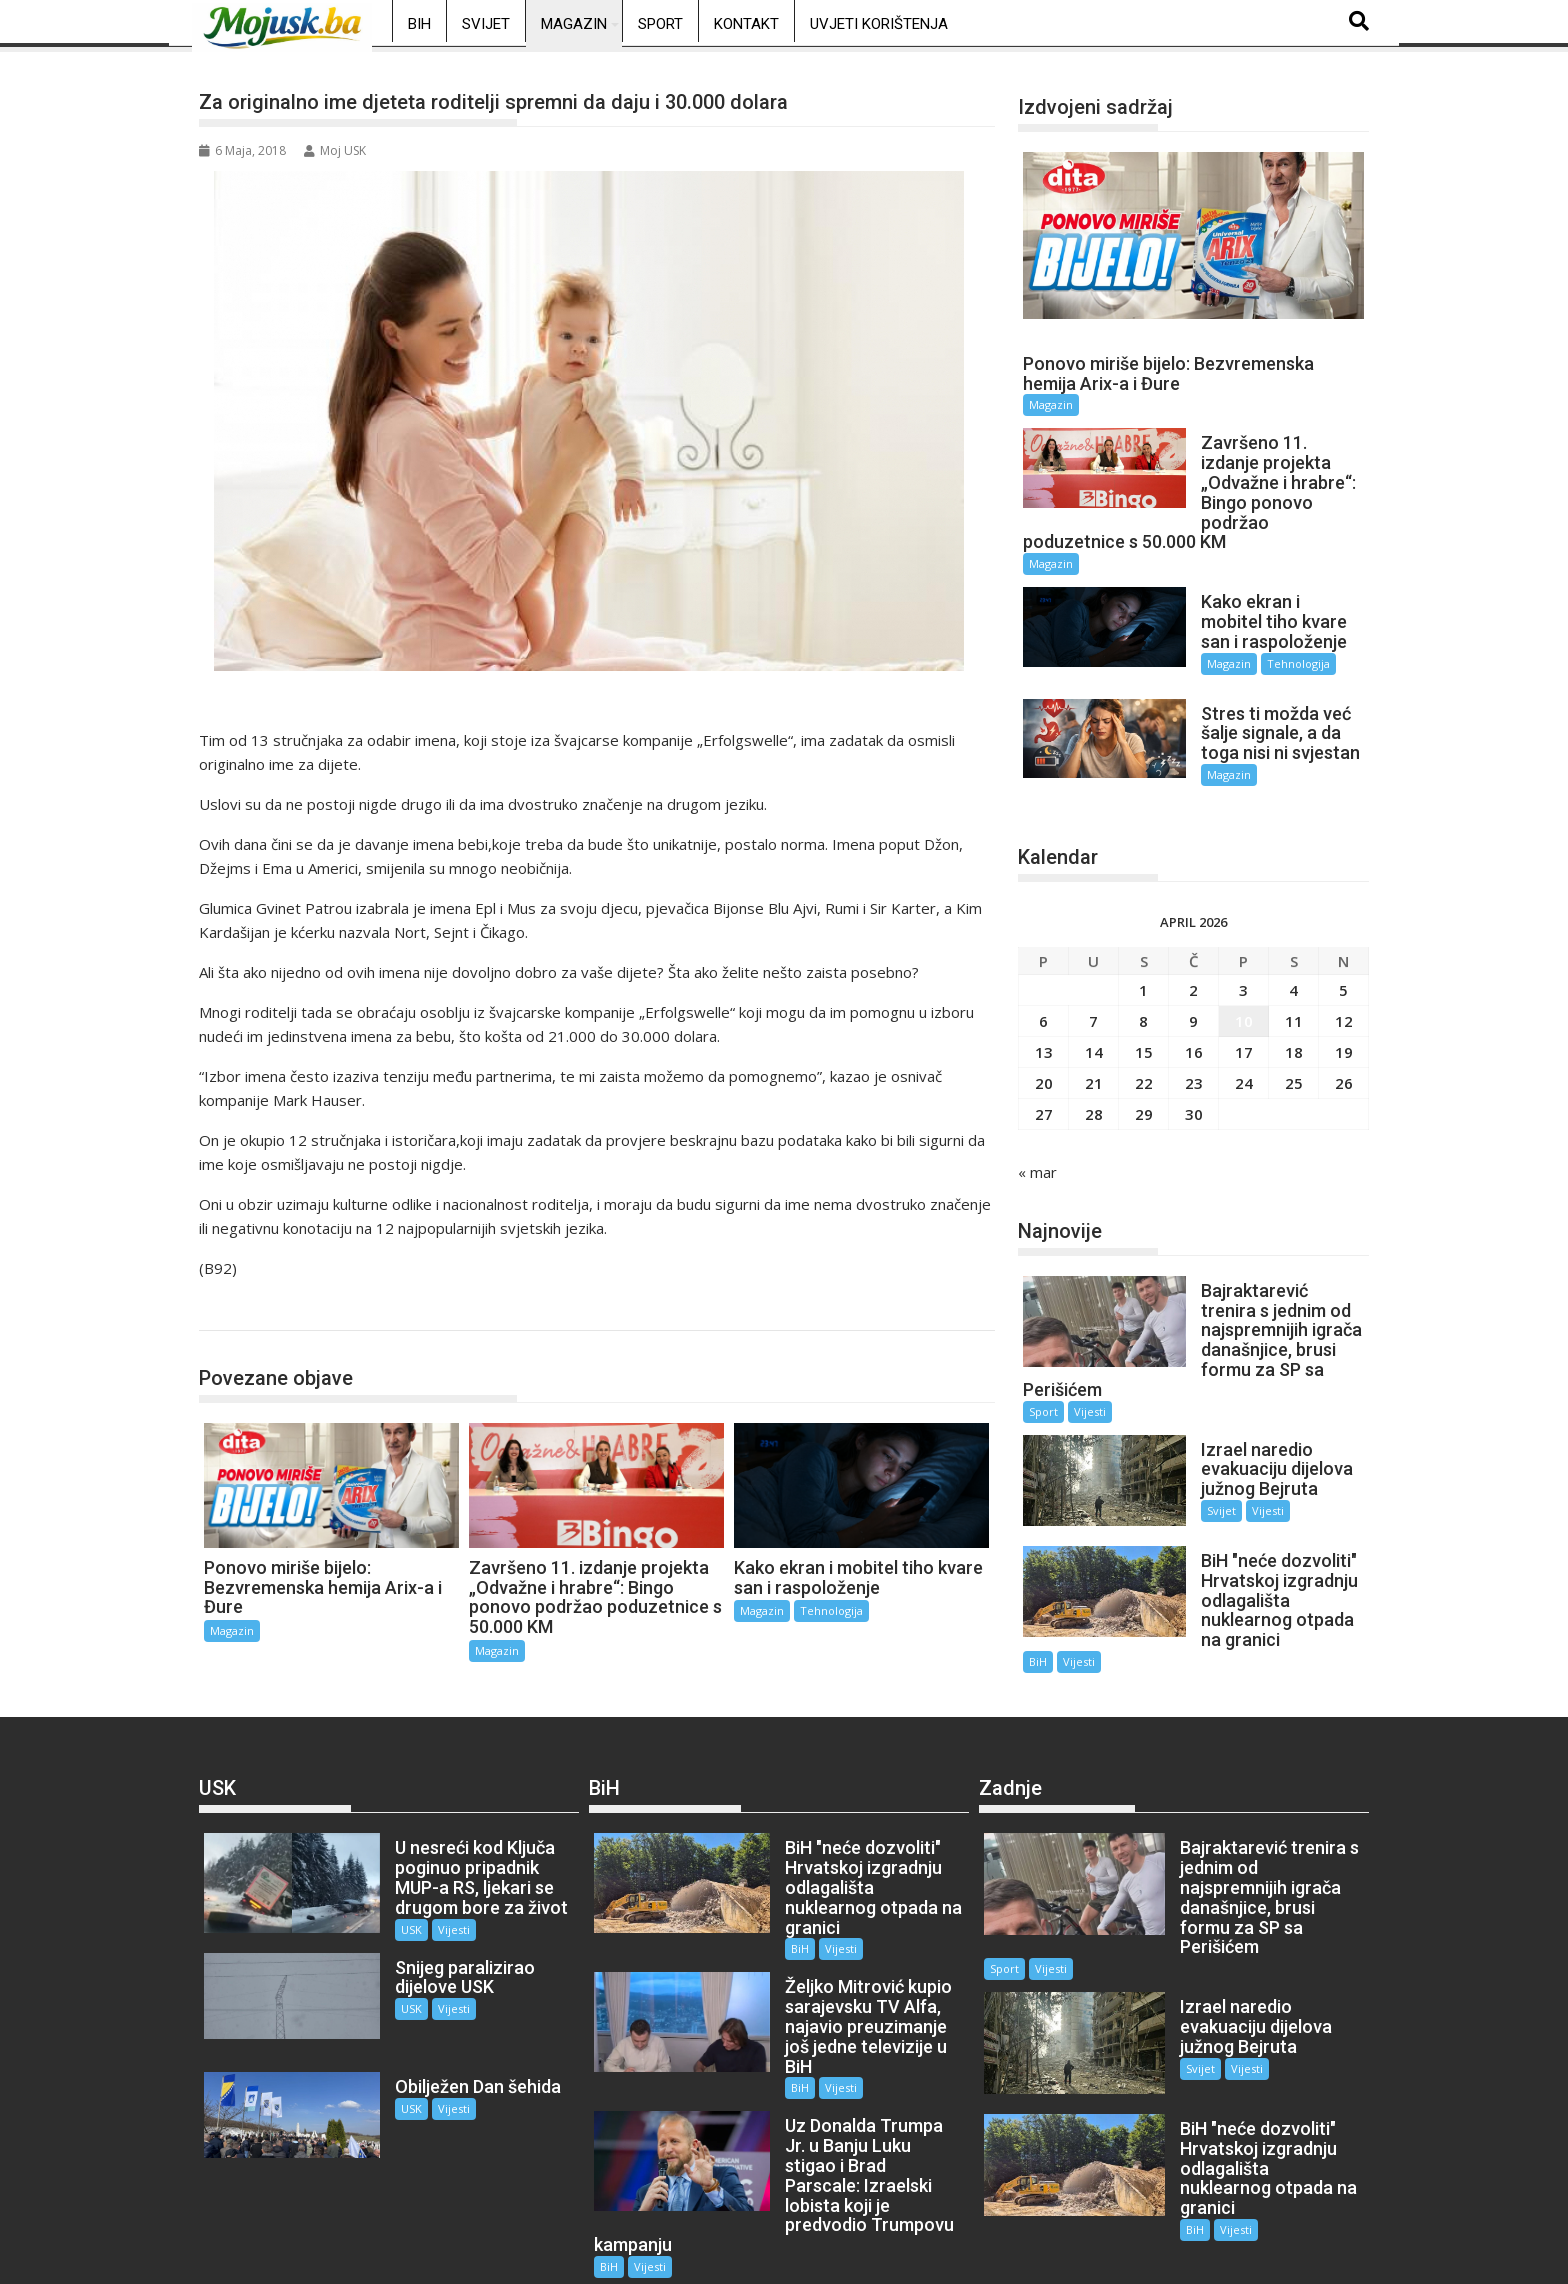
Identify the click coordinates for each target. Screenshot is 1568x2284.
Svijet (486, 24)
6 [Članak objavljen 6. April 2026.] (1043, 1003)
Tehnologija (831, 1610)
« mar (1037, 1154)
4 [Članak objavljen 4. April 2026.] (1293, 972)
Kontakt (746, 24)
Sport (660, 24)
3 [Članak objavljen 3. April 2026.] (1243, 972)
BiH (419, 24)
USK (394, 1902)
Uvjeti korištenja (879, 24)
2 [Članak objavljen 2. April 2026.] (1193, 972)
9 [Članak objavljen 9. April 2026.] (1193, 1003)
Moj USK (335, 150)
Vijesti (1090, 1393)
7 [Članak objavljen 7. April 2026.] (1093, 1003)
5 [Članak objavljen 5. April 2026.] (1343, 972)
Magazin (574, 24)
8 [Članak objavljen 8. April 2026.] (1143, 1003)
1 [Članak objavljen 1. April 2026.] (1143, 972)
